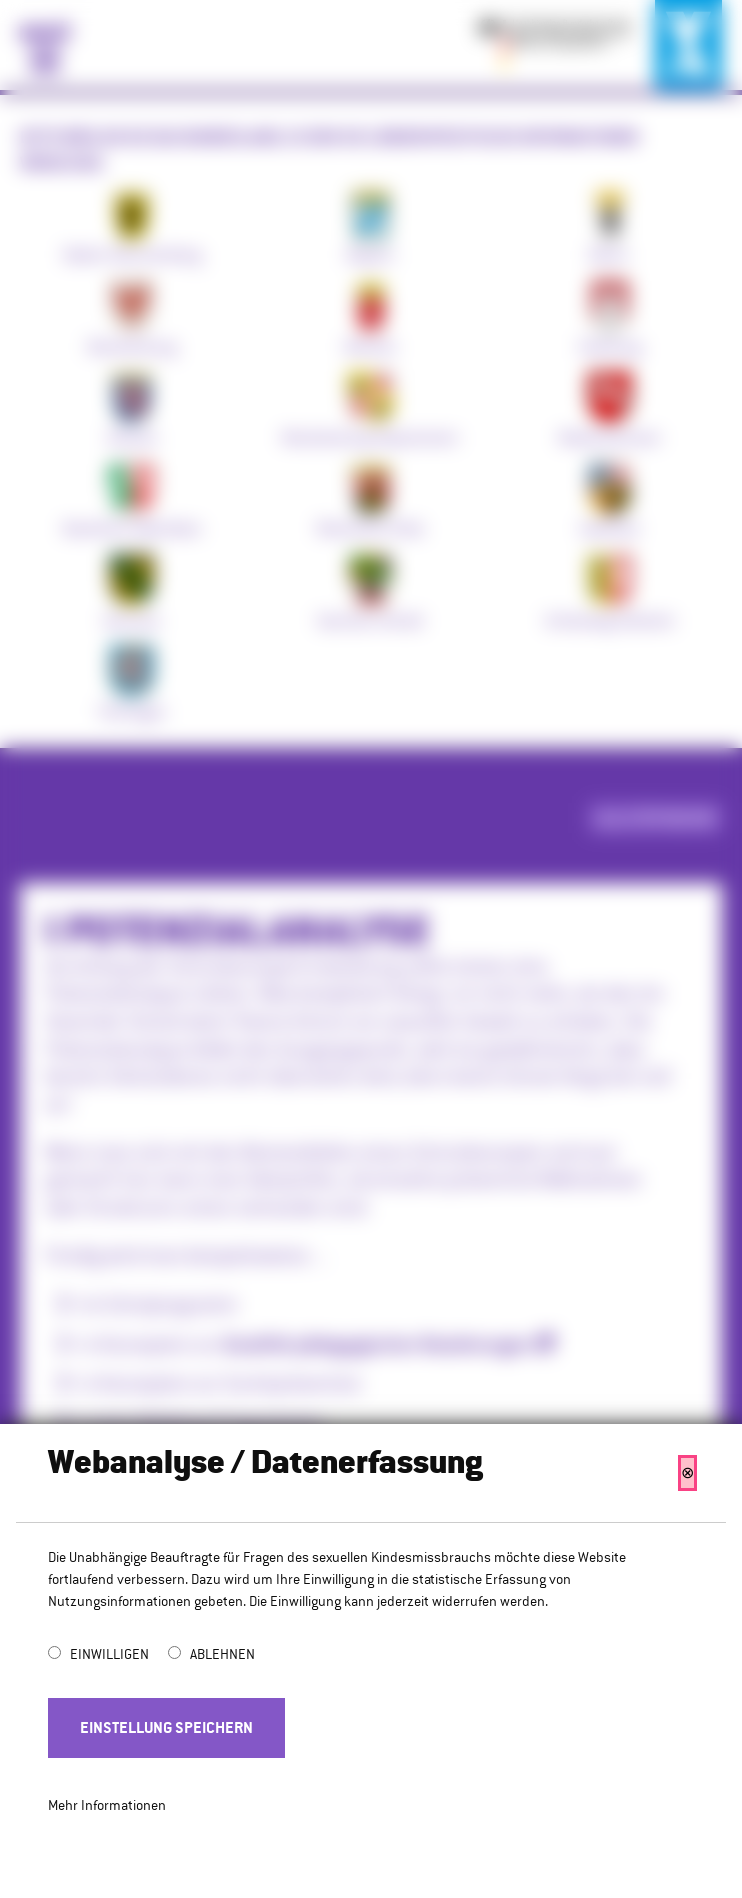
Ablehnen (222, 1654)
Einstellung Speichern (166, 1727)
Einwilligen (111, 1654)
